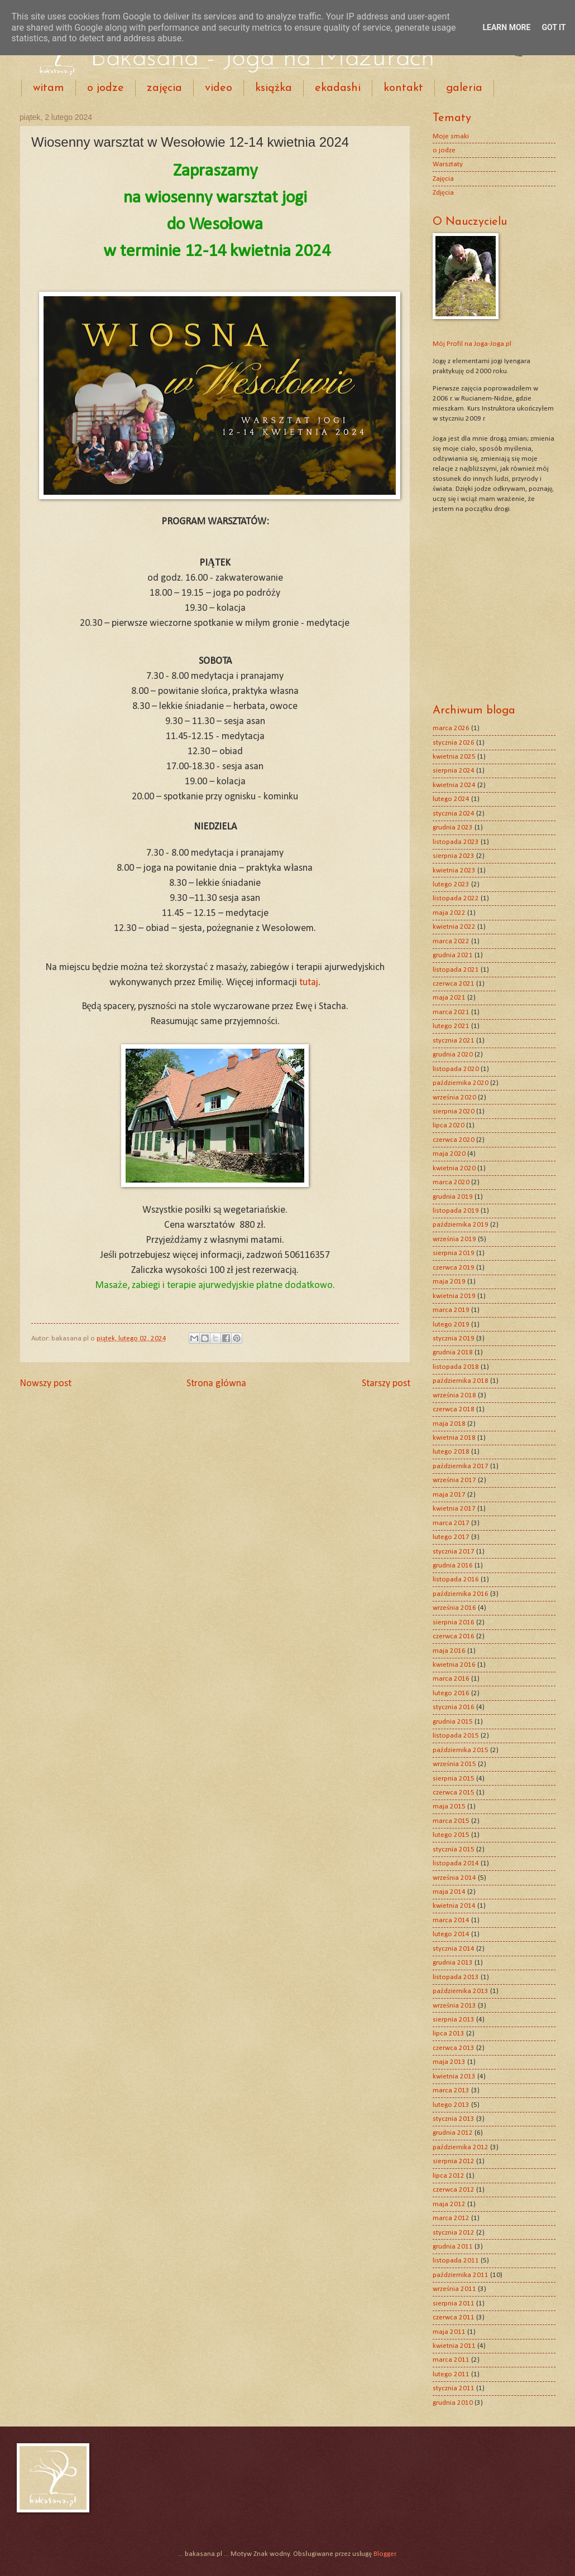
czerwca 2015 (454, 1792)
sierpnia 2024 (454, 770)
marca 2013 (451, 2090)
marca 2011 (451, 2359)
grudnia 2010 (453, 2402)
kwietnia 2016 (454, 1664)
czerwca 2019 (454, 1267)
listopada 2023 (456, 842)
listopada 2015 (456, 1735)
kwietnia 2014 (454, 1905)
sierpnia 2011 (454, 2303)
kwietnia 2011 (454, 2346)
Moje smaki (451, 136)
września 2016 (454, 1608)
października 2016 (460, 1594)
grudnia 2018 (453, 1352)
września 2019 (454, 1239)
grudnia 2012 (453, 2132)
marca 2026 (451, 728)
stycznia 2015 (454, 1849)
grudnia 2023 (453, 827)
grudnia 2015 (453, 1721)
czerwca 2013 (454, 2048)
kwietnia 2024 (454, 785)
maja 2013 (449, 2062)
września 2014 (454, 1878)
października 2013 (460, 1991)
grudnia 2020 (453, 1054)
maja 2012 (449, 2204)
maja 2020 (449, 1153)
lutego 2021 (451, 1026)
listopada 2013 (456, 1977)
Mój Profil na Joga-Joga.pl (472, 344)
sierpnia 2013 (454, 2019)
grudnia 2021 (453, 955)
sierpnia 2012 (454, 2161)
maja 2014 (449, 1891)
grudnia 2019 (453, 1196)
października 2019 (460, 1224)
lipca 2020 (448, 1125)
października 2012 (460, 2147)
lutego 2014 (451, 1934)
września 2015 (454, 1764)
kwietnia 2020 (454, 1168)
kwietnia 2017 (454, 1508)
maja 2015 (449, 1806)
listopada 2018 (456, 1367)
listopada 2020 (456, 1069)
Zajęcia (443, 178)
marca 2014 (451, 1920)
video (218, 88)
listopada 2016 (456, 1579)
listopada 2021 (456, 969)
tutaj (308, 982)
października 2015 (460, 1750)
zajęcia (164, 88)
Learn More (506, 27)
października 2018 (460, 1381)
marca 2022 (451, 941)
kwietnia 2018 (454, 1437)
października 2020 (460, 1083)
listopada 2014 (456, 1863)
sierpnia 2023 (454, 856)
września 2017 (454, 1480)
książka (273, 88)
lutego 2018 (451, 1451)
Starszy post (386, 1383)
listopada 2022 (456, 898)
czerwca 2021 (454, 983)
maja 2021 (449, 997)
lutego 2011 (451, 2374)
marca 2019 (451, 1310)
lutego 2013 (451, 2105)
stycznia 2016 (454, 1707)
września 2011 (454, 2289)
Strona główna (216, 1383)
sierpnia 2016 (454, 1622)
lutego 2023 (451, 884)
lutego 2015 (451, 1835)
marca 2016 (451, 1678)
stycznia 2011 (454, 2388)
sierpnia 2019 (454, 1253)
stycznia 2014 (454, 1948)
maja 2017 (449, 1494)
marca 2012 (451, 2218)
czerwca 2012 (454, 2189)
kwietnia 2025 (454, 756)
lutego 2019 (451, 1324)
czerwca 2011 (454, 2317)
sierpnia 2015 (454, 1778)
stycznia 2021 (454, 1040)
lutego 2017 (451, 1537)
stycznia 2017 (454, 1551)
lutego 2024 (451, 799)
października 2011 (460, 2275)
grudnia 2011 (453, 2246)
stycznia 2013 (454, 2118)
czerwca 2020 (454, 1140)
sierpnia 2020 (454, 1111)
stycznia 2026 (454, 742)
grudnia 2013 (453, 1962)
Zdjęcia (443, 192)
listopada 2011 (456, 2260)
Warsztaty (448, 164)
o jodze (105, 88)
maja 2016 (449, 1650)
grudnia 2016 (453, 1565)
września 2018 (454, 1395)
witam (48, 88)
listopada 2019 (456, 1210)
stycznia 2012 (454, 2232)
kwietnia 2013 (454, 2076)
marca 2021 (451, 1012)
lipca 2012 (448, 2175)
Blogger (384, 2554)
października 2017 (460, 1466)
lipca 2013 (448, 2033)
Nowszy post (45, 1383)
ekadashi (338, 88)
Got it (554, 27)
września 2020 (454, 1097)
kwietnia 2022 (454, 926)
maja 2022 (449, 912)
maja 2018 (449, 1423)
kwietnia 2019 (454, 1296)
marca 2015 (451, 1821)
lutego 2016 (451, 1693)
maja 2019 (449, 1281)
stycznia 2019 (454, 1338)
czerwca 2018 (454, 1409)
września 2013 (454, 2005)
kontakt (403, 88)
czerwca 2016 (454, 1636)
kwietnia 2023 (454, 870)
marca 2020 (451, 1182)
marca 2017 (451, 1523)
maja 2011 (449, 2332)
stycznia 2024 (454, 813)
